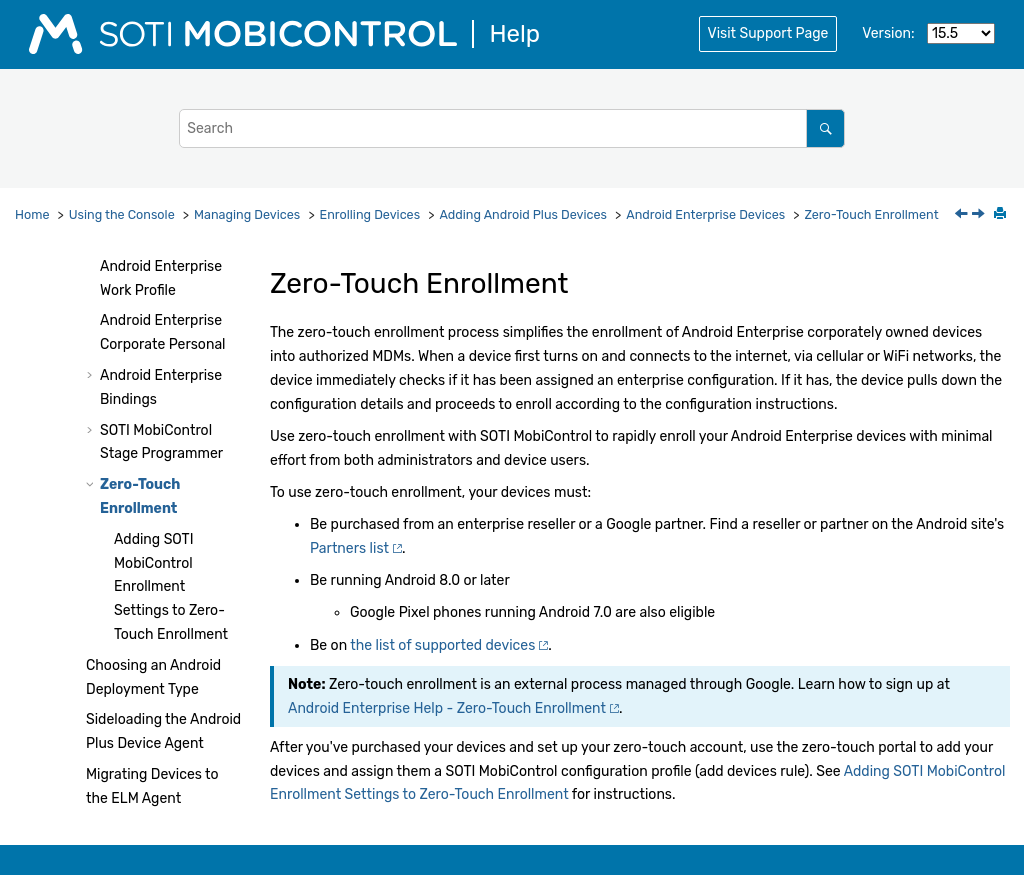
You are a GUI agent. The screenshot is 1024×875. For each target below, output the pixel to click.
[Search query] (512, 128)
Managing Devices (247, 214)
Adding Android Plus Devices (523, 214)
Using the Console (122, 214)
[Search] (825, 128)
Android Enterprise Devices (705, 214)
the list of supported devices (442, 645)
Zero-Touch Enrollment (871, 214)
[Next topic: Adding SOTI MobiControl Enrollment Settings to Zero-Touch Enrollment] (980, 215)
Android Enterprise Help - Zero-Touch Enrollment (447, 708)
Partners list (349, 548)
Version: (888, 33)
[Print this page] (1002, 215)
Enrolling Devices (370, 214)
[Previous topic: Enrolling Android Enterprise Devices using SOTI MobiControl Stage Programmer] (963, 215)
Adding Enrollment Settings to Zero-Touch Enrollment (171, 587)
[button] (92, 267)
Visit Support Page (768, 33)
